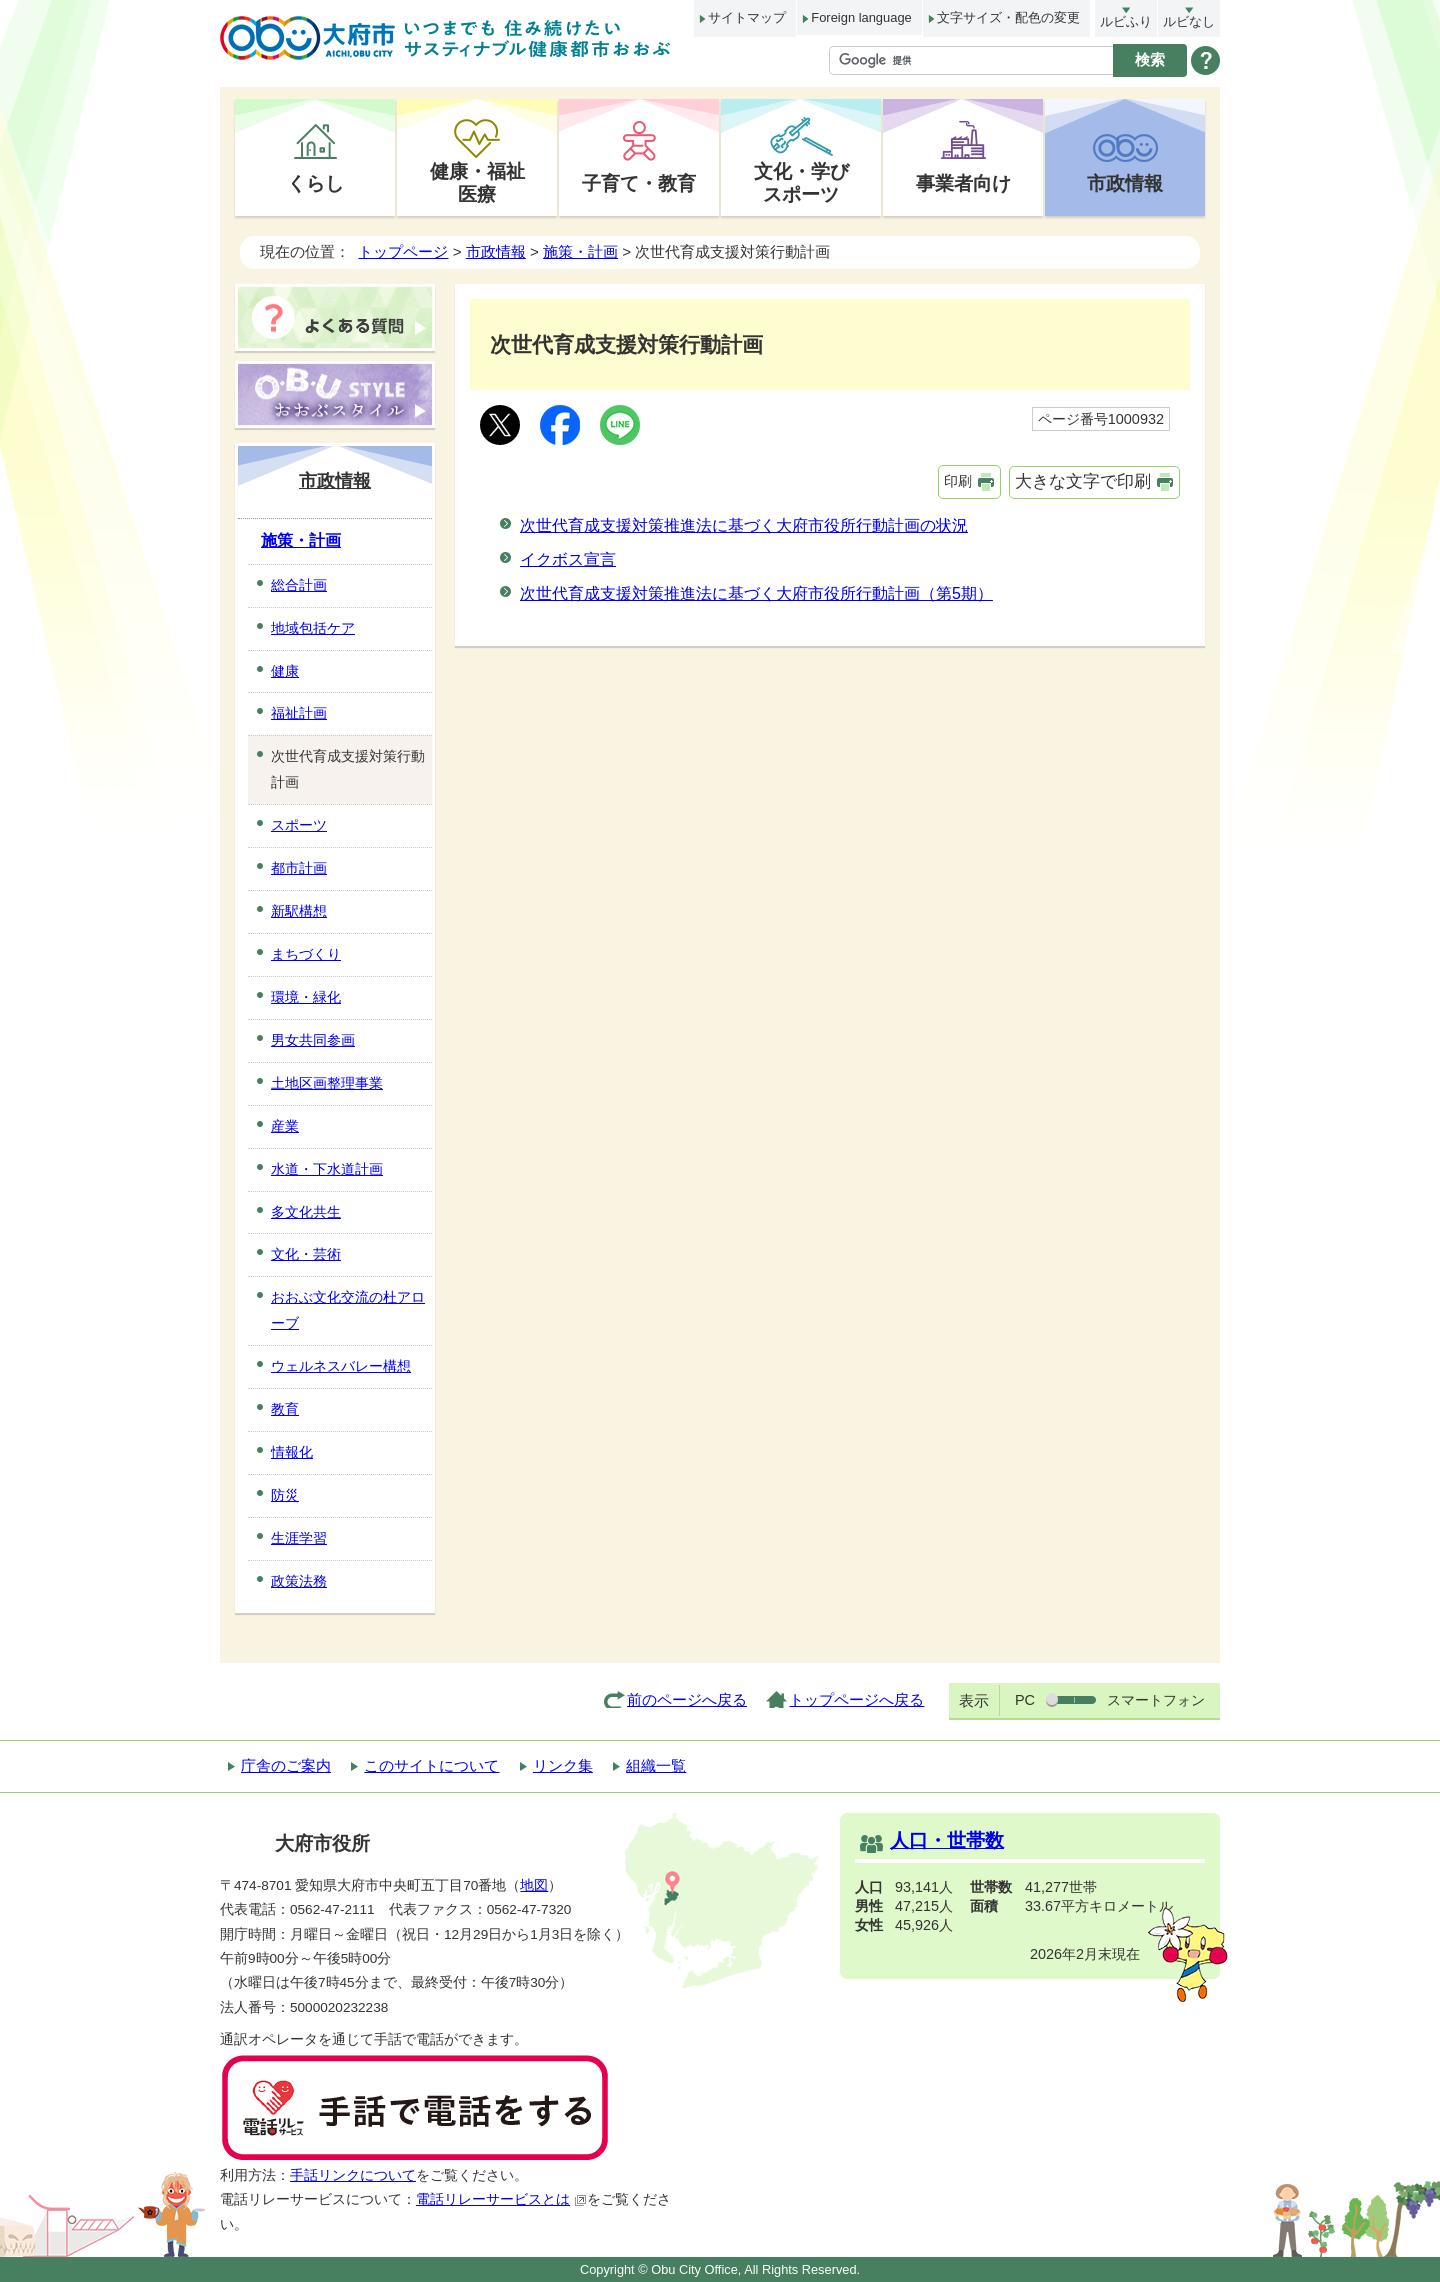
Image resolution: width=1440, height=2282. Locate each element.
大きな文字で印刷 (1083, 481)
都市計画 (299, 868)
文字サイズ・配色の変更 (1008, 17)
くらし (315, 183)
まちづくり (306, 954)
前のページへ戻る (687, 1699)
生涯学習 (299, 1538)
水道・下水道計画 (327, 1169)
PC (1025, 1700)
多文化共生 (306, 1212)
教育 (285, 1409)
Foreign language (861, 17)
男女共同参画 (313, 1040)
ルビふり (1126, 21)
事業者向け (963, 183)
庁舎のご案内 (286, 1765)
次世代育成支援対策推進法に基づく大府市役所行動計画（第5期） (756, 593)
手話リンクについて (353, 2175)
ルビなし (1189, 21)
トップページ (403, 251)
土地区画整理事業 (327, 1083)
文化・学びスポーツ (801, 182)
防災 (285, 1495)
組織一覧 (656, 1765)
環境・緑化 (306, 997)
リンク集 (563, 1765)
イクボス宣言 (568, 559)
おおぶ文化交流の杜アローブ (348, 1310)
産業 (285, 1126)
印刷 (958, 481)
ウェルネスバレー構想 (341, 1366)
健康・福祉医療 (477, 182)
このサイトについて (431, 1765)
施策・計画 (580, 251)
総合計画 (299, 585)
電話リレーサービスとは (501, 2199)
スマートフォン (1156, 1700)
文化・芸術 (306, 1254)
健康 (285, 671)
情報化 (292, 1452)
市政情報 (1125, 183)
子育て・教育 (639, 183)
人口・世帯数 (947, 1840)
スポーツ (299, 825)
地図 (534, 1885)
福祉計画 (299, 713)
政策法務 (299, 1581)
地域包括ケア (313, 628)
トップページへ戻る (856, 1699)
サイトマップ (747, 17)
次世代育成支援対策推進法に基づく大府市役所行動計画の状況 (744, 525)
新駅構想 (299, 911)
